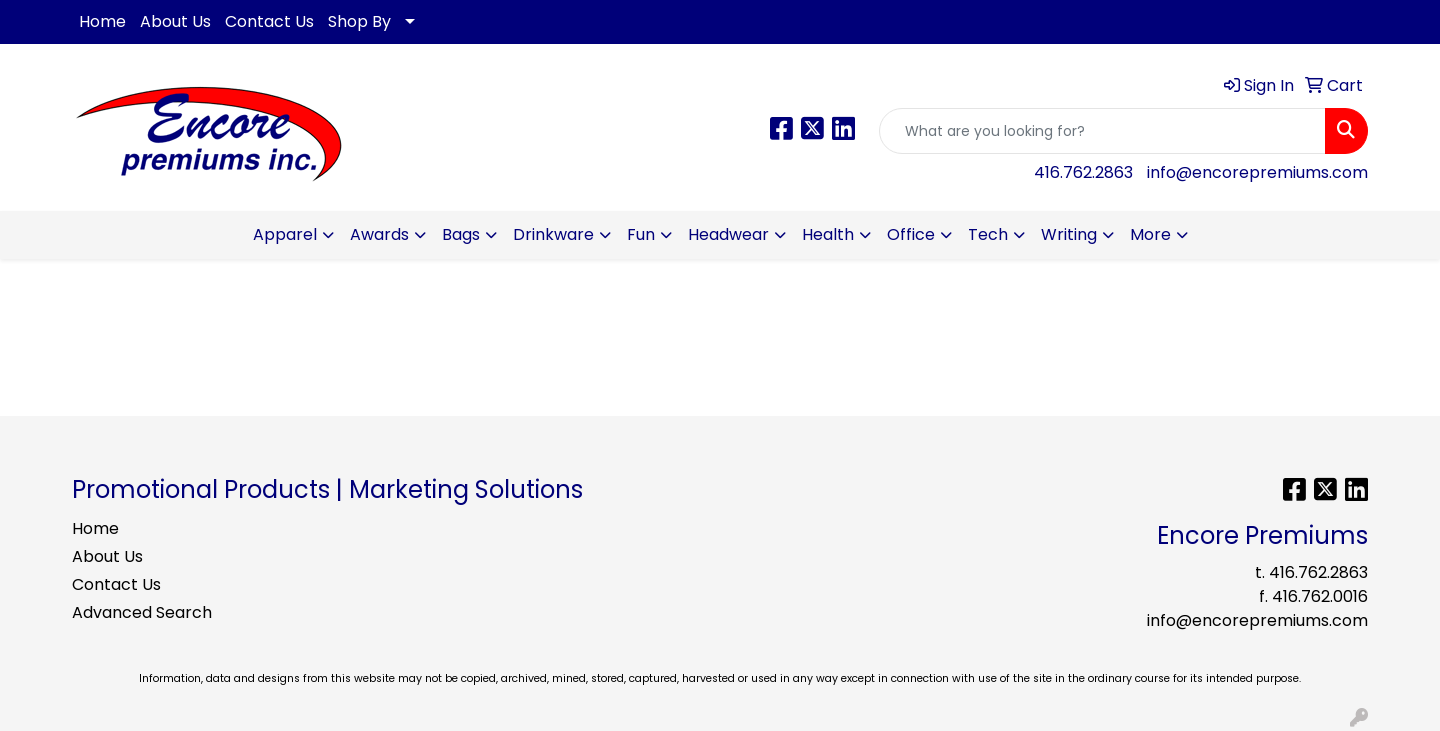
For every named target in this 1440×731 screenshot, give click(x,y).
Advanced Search (142, 612)
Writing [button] (1069, 234)
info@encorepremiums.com (1257, 172)
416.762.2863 (1083, 172)
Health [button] (828, 234)
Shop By (359, 21)
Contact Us (269, 21)
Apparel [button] (285, 234)
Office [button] (911, 234)
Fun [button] (641, 234)
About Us (175, 21)
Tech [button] (988, 234)
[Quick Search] (1102, 131)
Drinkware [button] (553, 234)
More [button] (1150, 234)
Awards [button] (379, 234)
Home (102, 21)
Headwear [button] (728, 234)
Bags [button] (461, 234)
